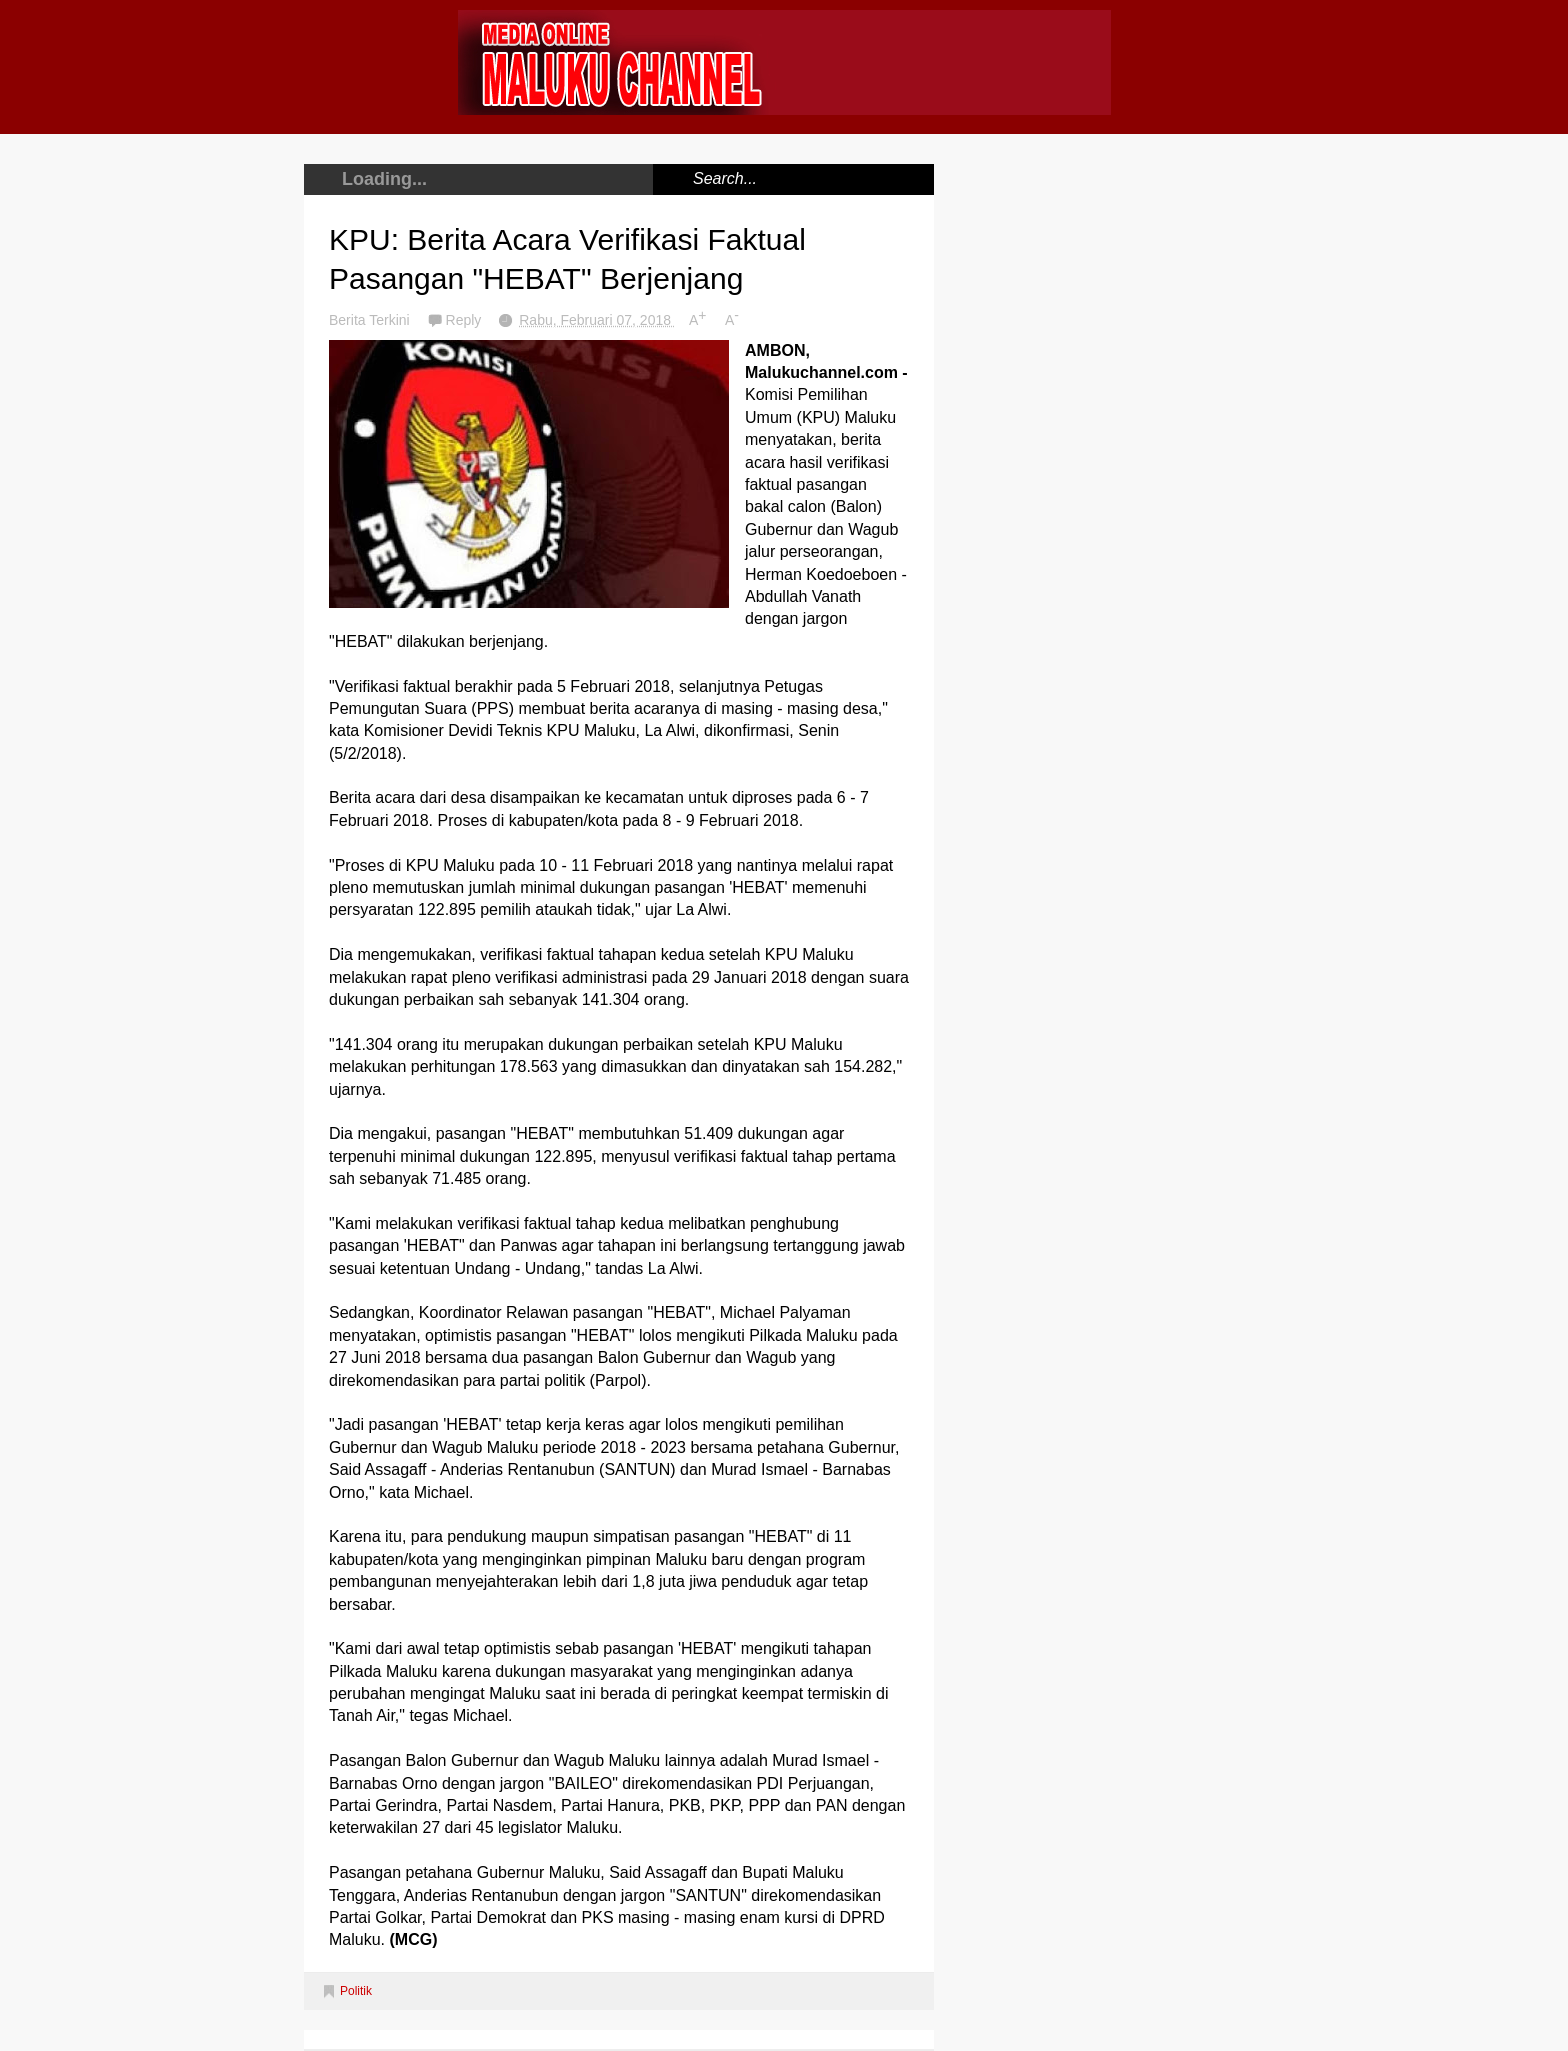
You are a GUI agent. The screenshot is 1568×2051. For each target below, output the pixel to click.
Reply (466, 320)
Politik (356, 1991)
